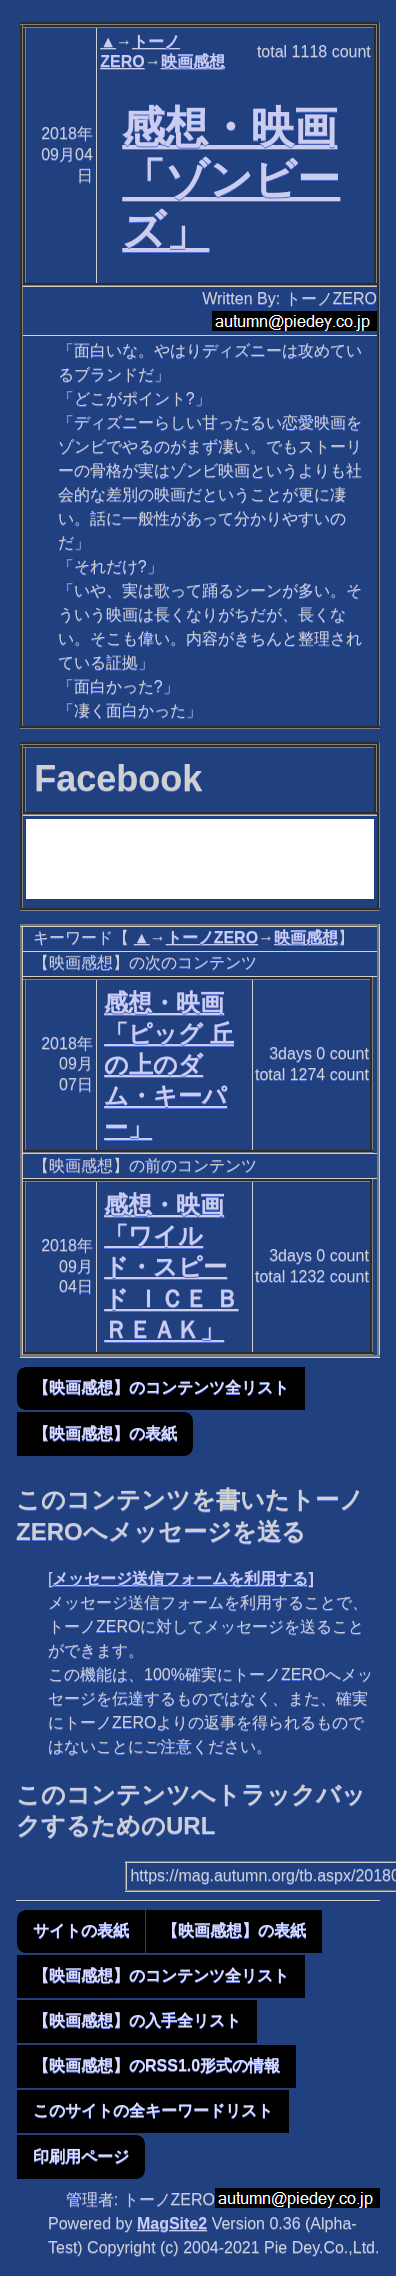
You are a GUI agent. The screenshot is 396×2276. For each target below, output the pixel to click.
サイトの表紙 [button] (81, 1930)
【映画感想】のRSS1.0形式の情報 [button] (156, 2065)
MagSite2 (172, 2223)
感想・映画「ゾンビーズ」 (231, 179)
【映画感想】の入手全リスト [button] (137, 2020)
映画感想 (193, 61)
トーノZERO (212, 937)
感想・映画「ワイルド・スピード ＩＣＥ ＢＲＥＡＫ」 (171, 1267)
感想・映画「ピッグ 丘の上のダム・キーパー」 (169, 1065)
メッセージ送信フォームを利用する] (182, 1578)
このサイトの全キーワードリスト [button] (153, 2110)
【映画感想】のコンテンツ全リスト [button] (161, 1387)
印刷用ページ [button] (81, 2156)
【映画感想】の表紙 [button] (105, 1433)
